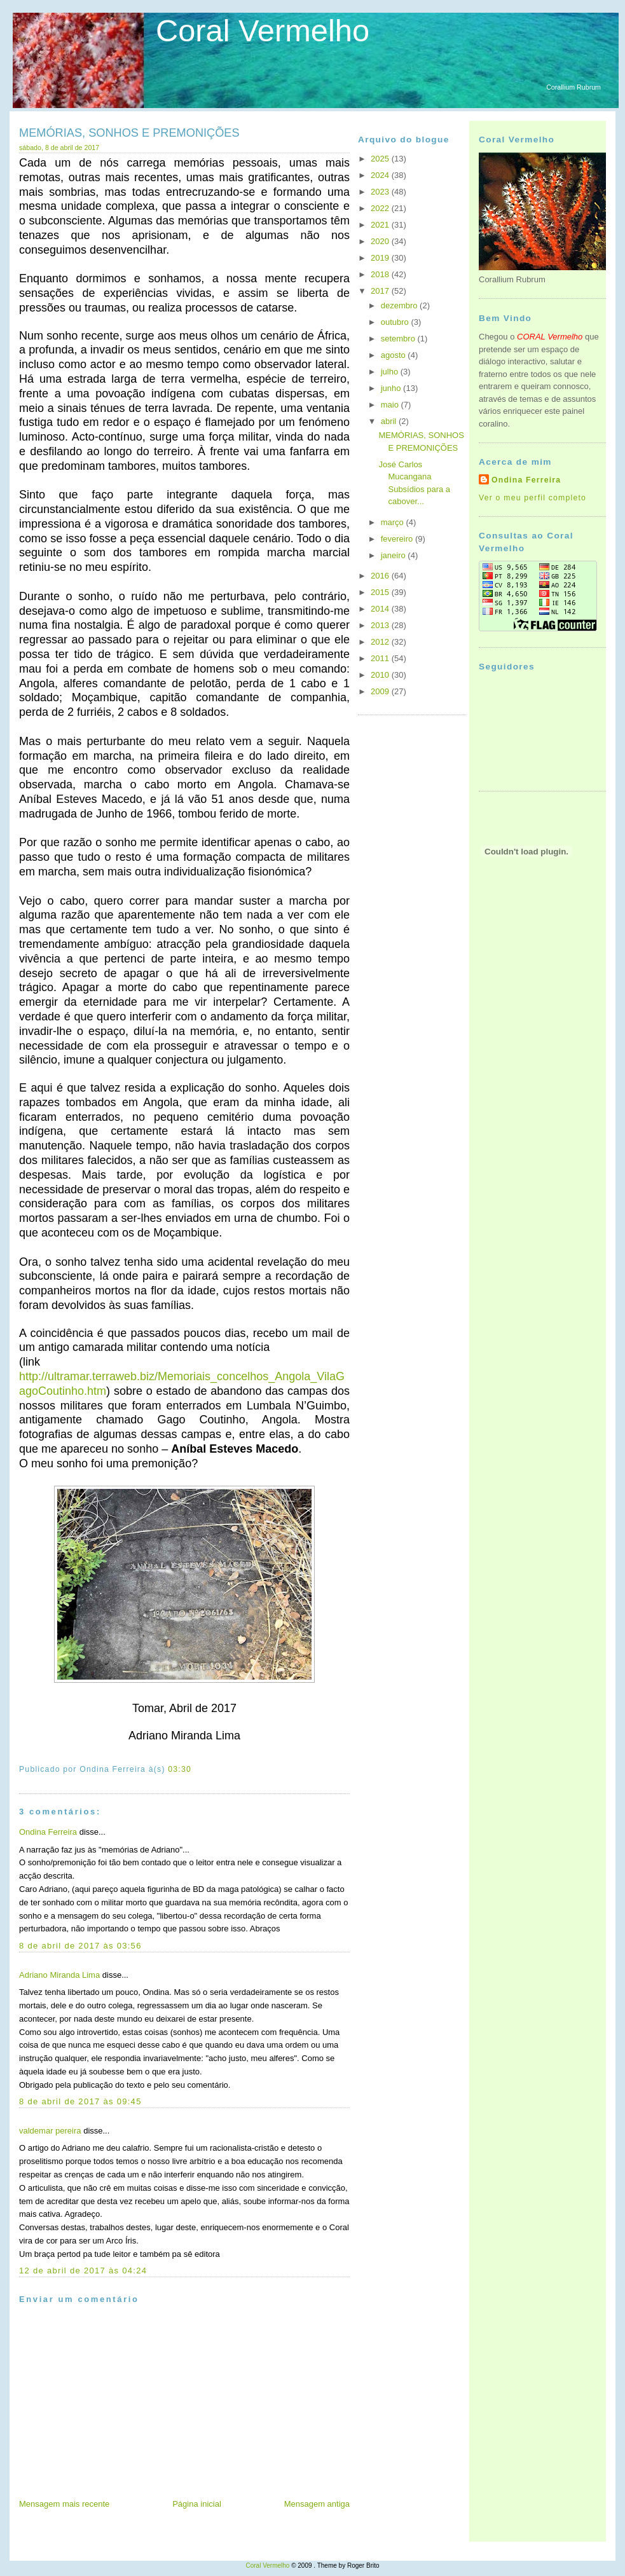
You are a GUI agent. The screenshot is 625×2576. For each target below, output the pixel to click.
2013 (381, 625)
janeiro (394, 555)
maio (391, 404)
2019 (381, 258)
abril (390, 421)
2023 (381, 191)
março (393, 522)
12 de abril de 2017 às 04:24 (83, 2270)
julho (391, 371)
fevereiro (398, 539)
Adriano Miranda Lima (59, 1975)
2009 (381, 691)
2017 (381, 291)
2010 (381, 675)
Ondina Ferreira (48, 1832)
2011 (381, 658)
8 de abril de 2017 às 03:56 (80, 1945)
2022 (381, 208)
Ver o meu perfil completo (532, 497)
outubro (396, 322)
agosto (394, 355)
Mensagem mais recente (64, 2504)
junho (392, 388)
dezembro (400, 305)
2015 (381, 592)
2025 (381, 158)
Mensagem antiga (317, 2504)
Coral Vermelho (262, 30)
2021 (381, 225)
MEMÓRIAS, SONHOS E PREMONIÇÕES (129, 133)
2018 (381, 274)
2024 (381, 175)
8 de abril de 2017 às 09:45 (80, 2101)
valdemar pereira (50, 2130)
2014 (381, 608)
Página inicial (196, 2504)
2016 (381, 575)
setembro (399, 338)
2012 (381, 642)
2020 (381, 241)
